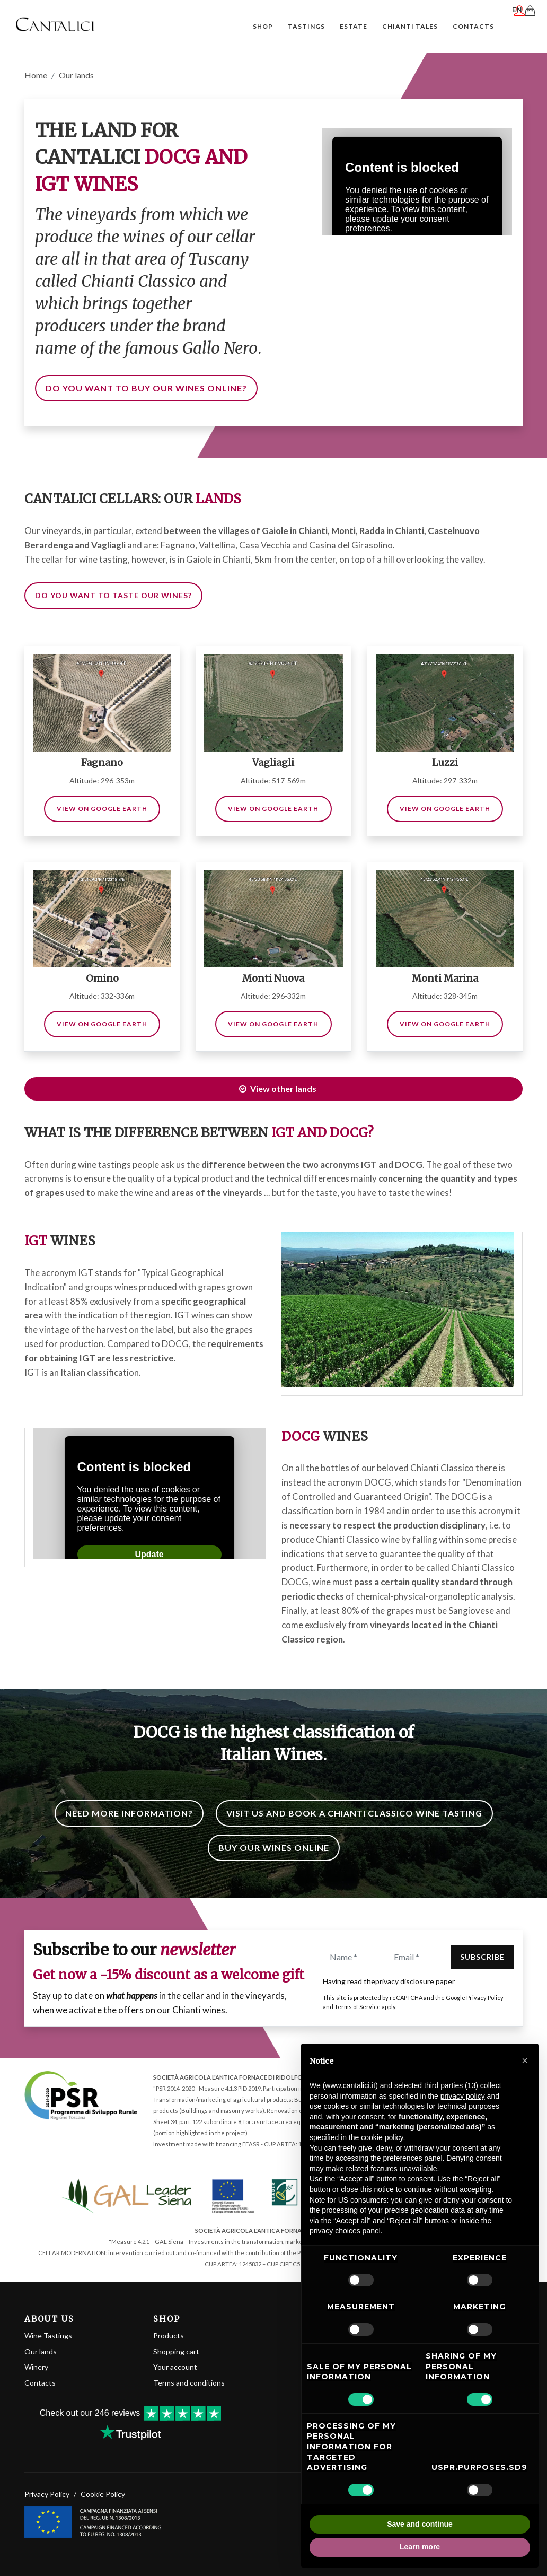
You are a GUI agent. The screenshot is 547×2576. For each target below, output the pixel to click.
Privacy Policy (485, 1998)
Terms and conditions (189, 2383)
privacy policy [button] (462, 2096)
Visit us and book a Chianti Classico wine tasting (354, 1814)
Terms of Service (357, 2007)
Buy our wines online (273, 1848)
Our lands (40, 2351)
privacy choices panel (345, 2230)
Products (168, 2336)
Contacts (40, 2383)
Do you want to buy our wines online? (146, 388)
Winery (36, 2367)
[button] (524, 2060)
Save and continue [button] (420, 2524)
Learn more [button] (420, 2547)
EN (523, 25)
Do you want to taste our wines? (113, 595)
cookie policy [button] (382, 2137)
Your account (175, 2367)
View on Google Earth (102, 809)
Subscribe (482, 1957)
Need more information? (129, 1814)
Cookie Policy (103, 2484)
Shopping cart (176, 2351)
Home (35, 76)
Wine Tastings (48, 2336)
